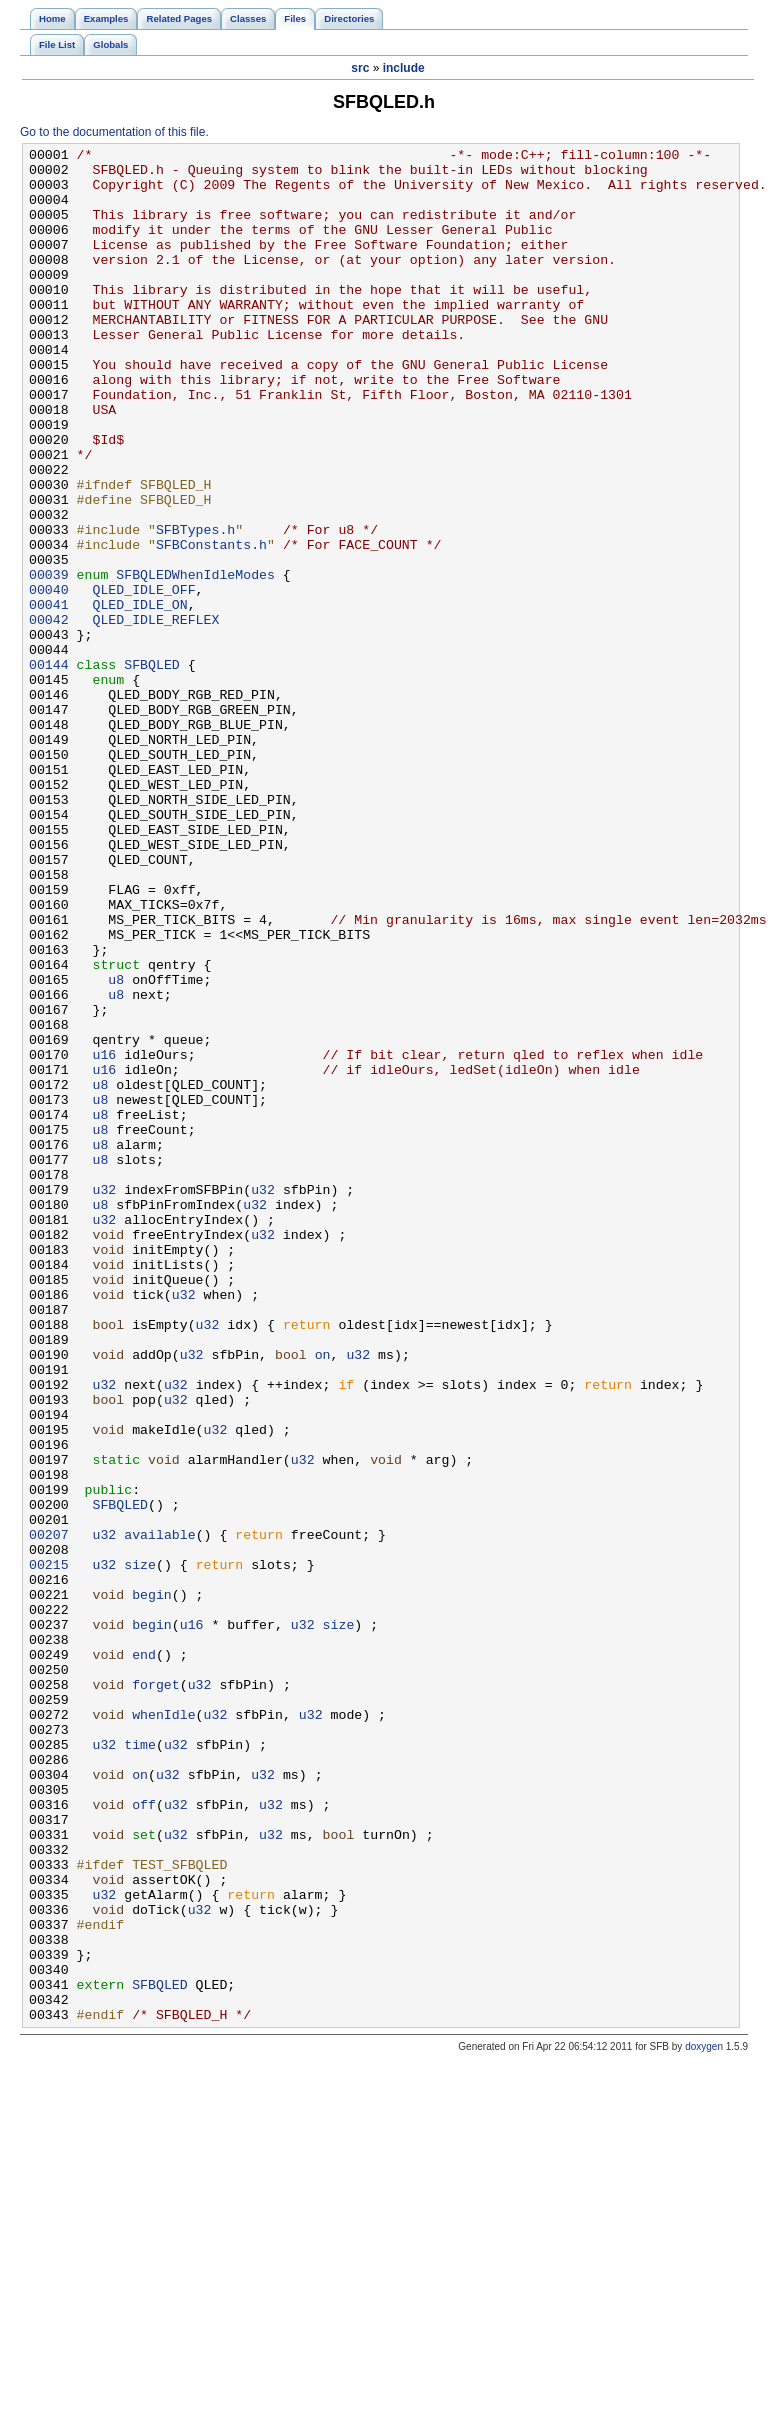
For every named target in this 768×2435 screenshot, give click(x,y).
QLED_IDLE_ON (139, 697)
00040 (49, 679)
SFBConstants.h (211, 625)
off (144, 2137)
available (159, 1813)
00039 (49, 661)
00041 (49, 697)
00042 (49, 715)
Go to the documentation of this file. (114, 132)
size (140, 1849)
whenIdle (163, 2029)
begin (152, 1885)
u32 (104, 1399)
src (360, 68)
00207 (49, 1813)
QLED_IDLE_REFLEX (155, 715)
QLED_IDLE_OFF (143, 679)
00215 (49, 1849)
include (404, 68)
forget (156, 1993)
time (140, 2065)
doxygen (704, 2421)
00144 (49, 769)
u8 (116, 1147)
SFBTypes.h (195, 607)
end (144, 1957)
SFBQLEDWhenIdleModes (195, 661)
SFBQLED (152, 769)
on (323, 1597)
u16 (104, 1237)
